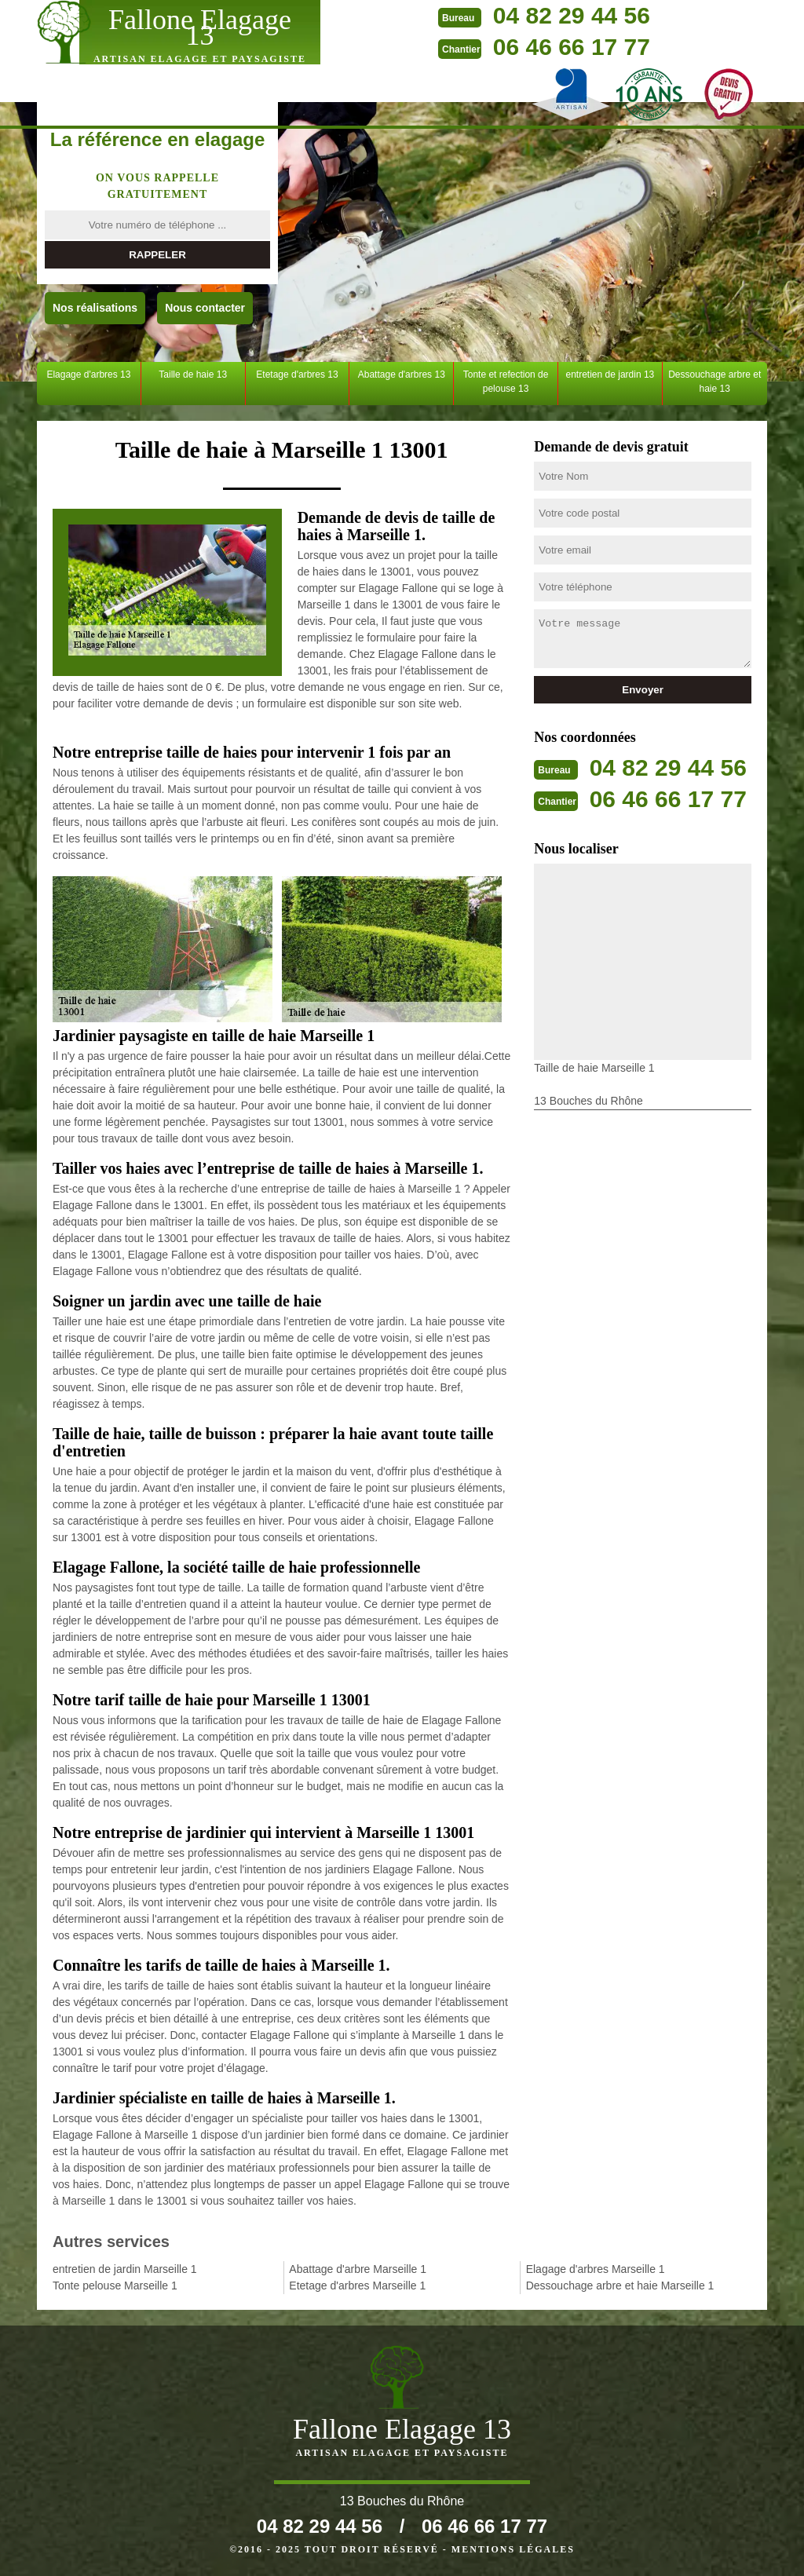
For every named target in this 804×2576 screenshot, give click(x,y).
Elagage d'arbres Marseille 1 (595, 2269)
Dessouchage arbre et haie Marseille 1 (620, 2285)
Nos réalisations (95, 307)
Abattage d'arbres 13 (401, 374)
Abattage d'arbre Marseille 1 (357, 2269)
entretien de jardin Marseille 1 (125, 2269)
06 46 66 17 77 (571, 47)
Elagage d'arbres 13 (88, 374)
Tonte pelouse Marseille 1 (115, 2285)
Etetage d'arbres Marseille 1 (357, 2285)
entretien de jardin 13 (610, 374)
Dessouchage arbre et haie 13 (714, 381)
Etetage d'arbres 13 (297, 374)
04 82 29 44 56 (571, 15)
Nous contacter (205, 307)
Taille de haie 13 (193, 374)
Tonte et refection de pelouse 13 (506, 381)
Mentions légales (513, 2549)
